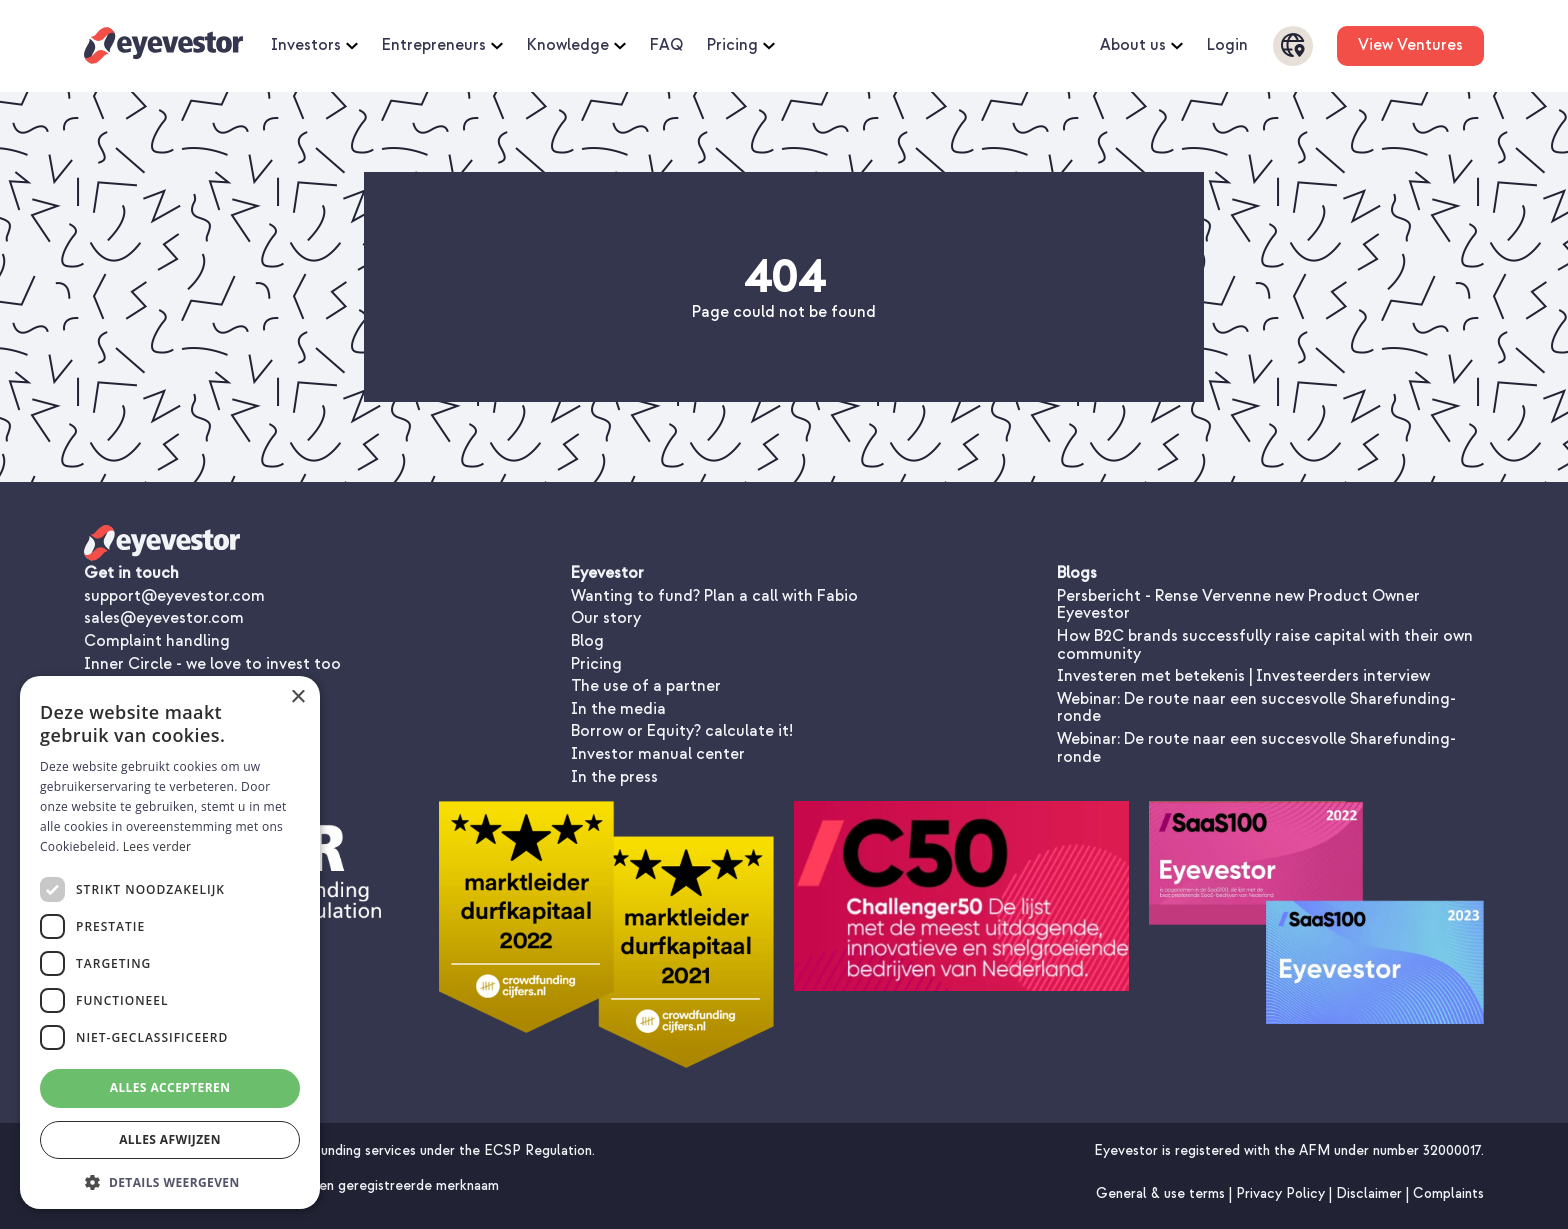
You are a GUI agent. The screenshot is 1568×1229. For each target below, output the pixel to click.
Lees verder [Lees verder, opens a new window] (157, 846)
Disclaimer (1371, 1193)
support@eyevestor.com (174, 596)
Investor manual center (658, 754)
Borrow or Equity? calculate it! (682, 731)
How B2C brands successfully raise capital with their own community (1265, 645)
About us (1141, 46)
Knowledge (576, 46)
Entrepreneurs (442, 46)
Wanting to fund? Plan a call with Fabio (714, 596)
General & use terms (1162, 1193)
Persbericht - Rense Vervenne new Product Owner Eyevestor (1238, 605)
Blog (587, 641)
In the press (614, 777)
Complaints (1448, 1193)
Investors (314, 46)
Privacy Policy (1282, 1193)
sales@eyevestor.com (164, 618)
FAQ (666, 46)
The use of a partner (646, 686)
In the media (618, 709)
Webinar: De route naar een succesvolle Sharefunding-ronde (1256, 708)
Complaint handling (157, 641)
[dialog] (170, 942)
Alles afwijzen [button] (170, 1139)
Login (1227, 46)
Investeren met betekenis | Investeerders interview (1243, 676)
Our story (606, 618)
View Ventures (1410, 45)
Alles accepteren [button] (170, 1087)
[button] (170, 1180)
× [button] (297, 697)
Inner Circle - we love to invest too (212, 664)
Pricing (741, 46)
